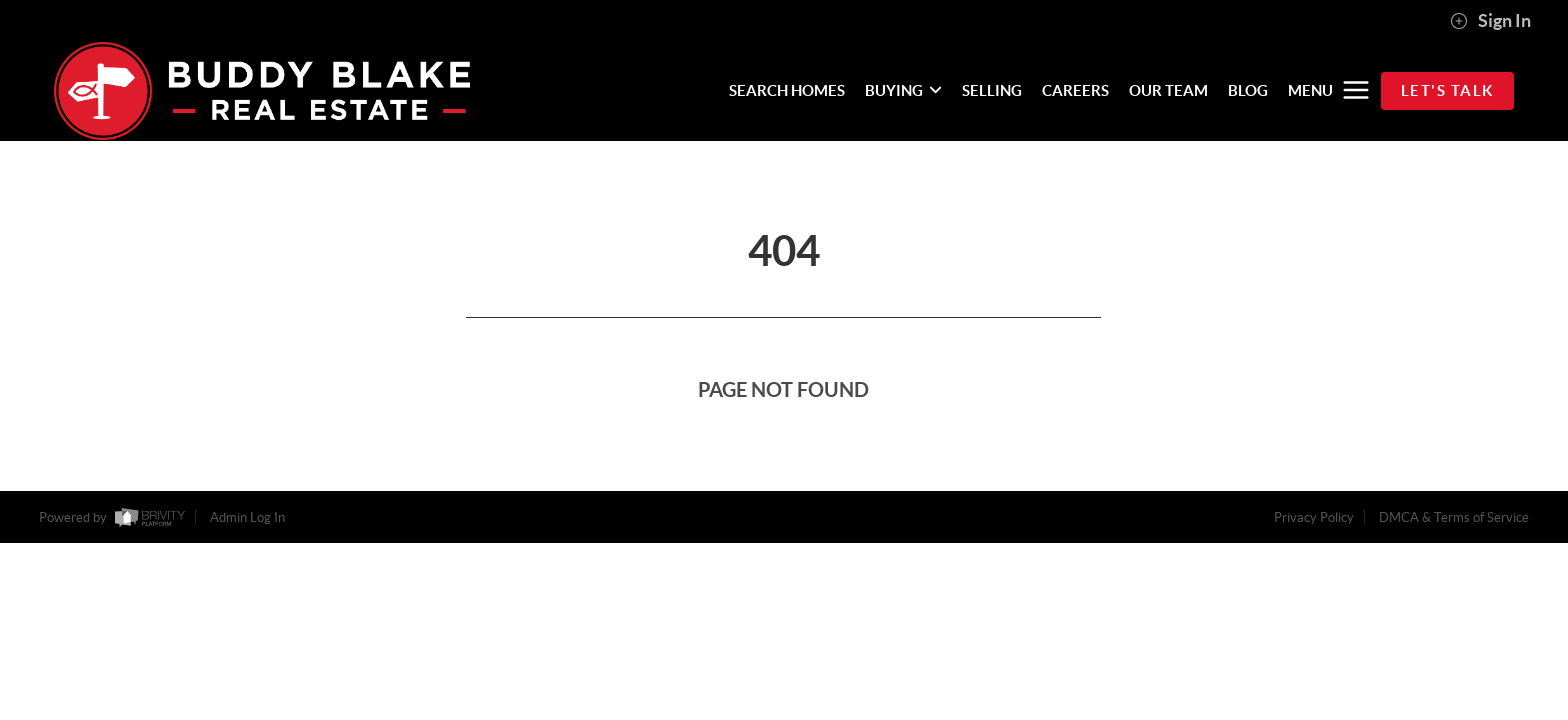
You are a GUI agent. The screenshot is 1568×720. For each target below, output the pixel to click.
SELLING (992, 90)
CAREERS (1075, 90)
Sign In (1490, 21)
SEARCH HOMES (787, 90)
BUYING (903, 90)
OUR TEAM (1168, 90)
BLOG (1248, 90)
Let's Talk (1447, 90)
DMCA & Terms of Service (1454, 517)
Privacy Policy (1314, 517)
